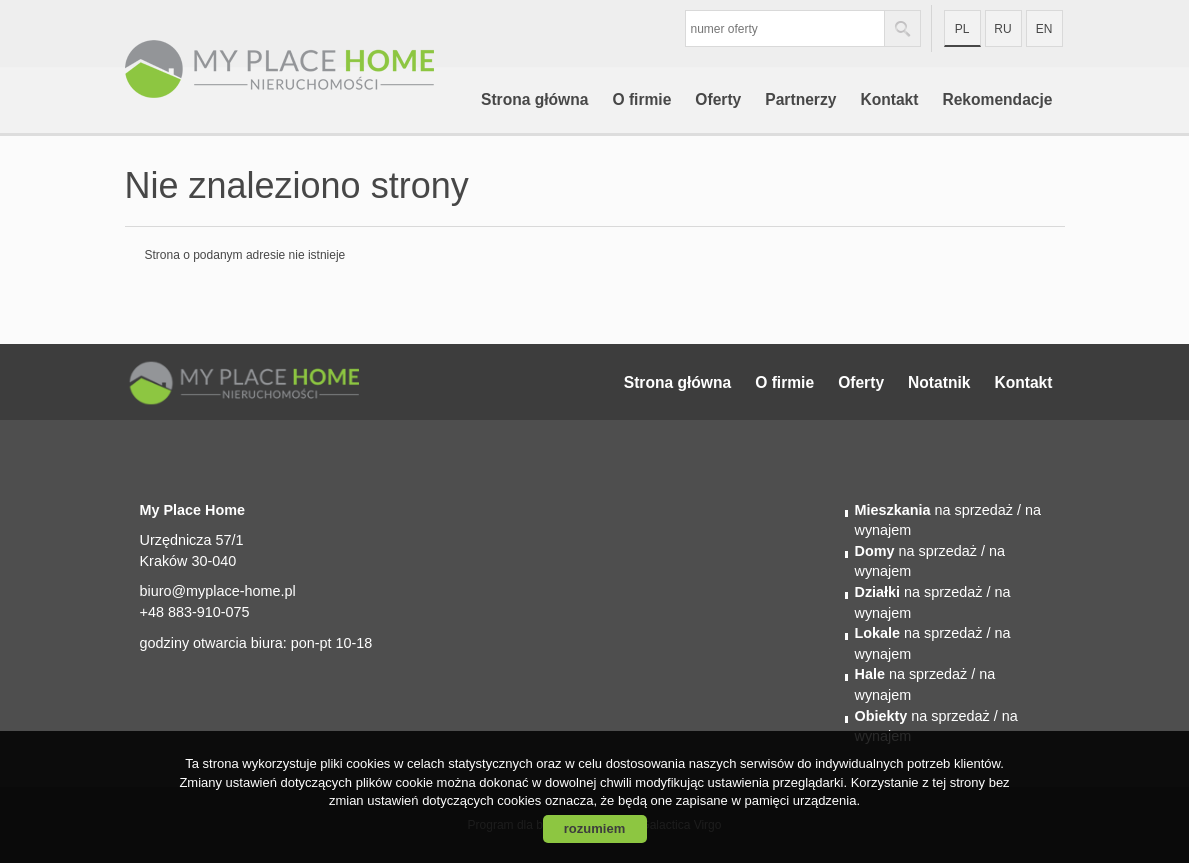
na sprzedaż (934, 510)
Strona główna (534, 99)
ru (1002, 29)
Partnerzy (800, 99)
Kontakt (889, 99)
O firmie (641, 99)
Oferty (718, 99)
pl (962, 29)
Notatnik (939, 382)
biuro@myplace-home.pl (218, 591)
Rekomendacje (997, 99)
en (1044, 29)
